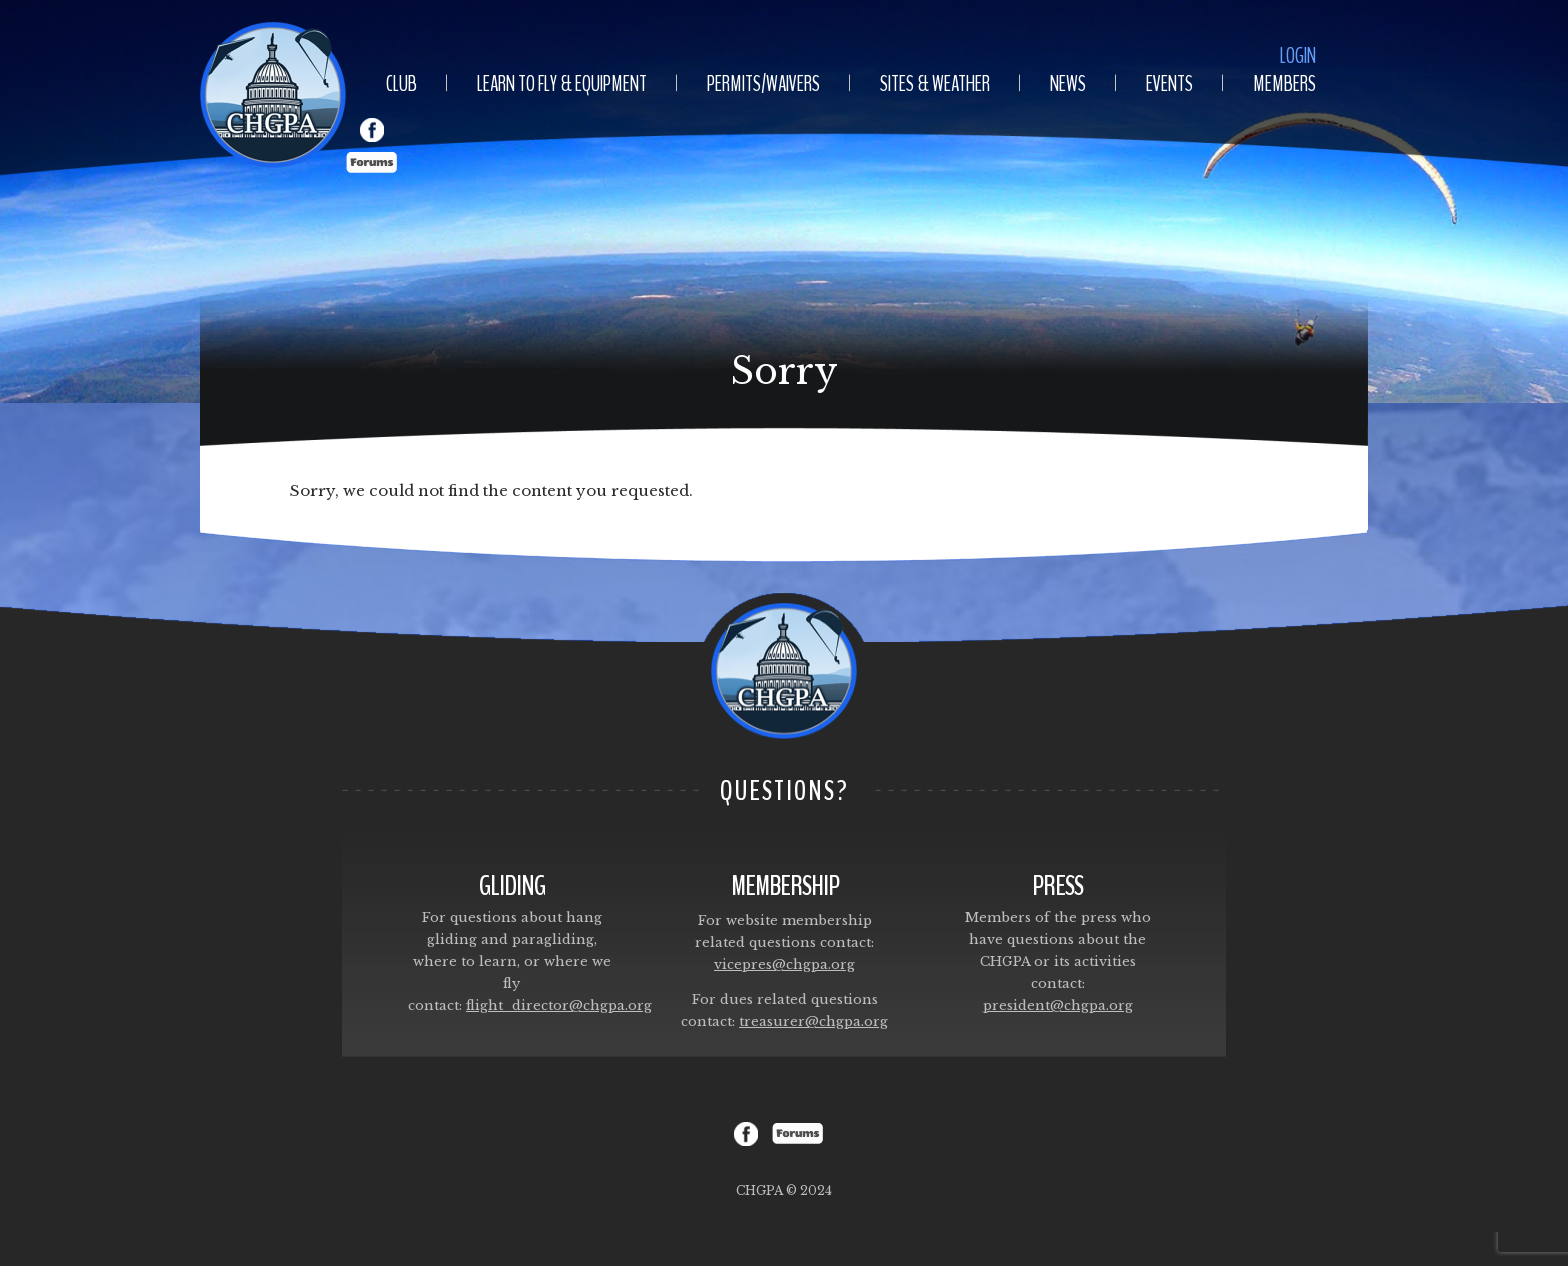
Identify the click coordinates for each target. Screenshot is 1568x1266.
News (1068, 84)
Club (401, 84)
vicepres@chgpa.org (784, 964)
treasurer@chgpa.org (813, 1021)
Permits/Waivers (763, 84)
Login (1298, 56)
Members (1284, 84)
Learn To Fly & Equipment (562, 84)
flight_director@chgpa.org (559, 1005)
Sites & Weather (935, 84)
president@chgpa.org (1058, 1005)
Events (1169, 84)
